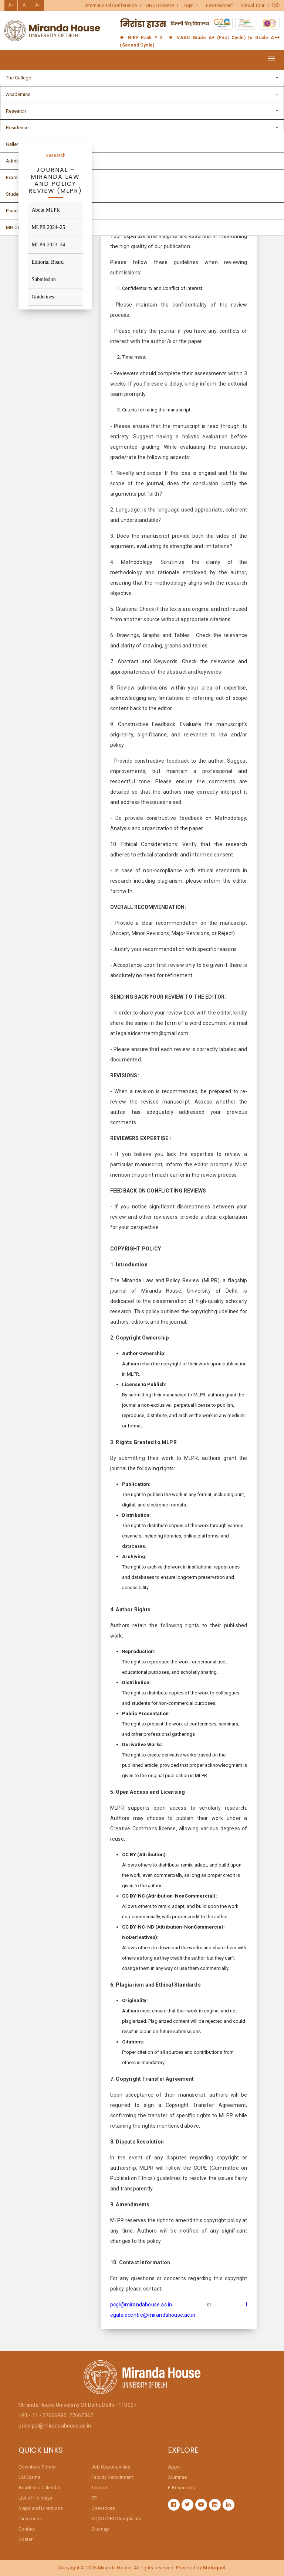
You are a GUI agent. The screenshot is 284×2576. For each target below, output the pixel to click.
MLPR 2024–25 (48, 227)
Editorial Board (47, 262)
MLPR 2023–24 (48, 244)
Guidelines (42, 297)
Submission (43, 279)
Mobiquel (214, 2567)
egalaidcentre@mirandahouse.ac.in (152, 2315)
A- (37, 5)
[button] (190, 5)
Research (55, 155)
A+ (11, 5)
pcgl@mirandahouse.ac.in (141, 2305)
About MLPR (45, 210)
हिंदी (276, 5)
